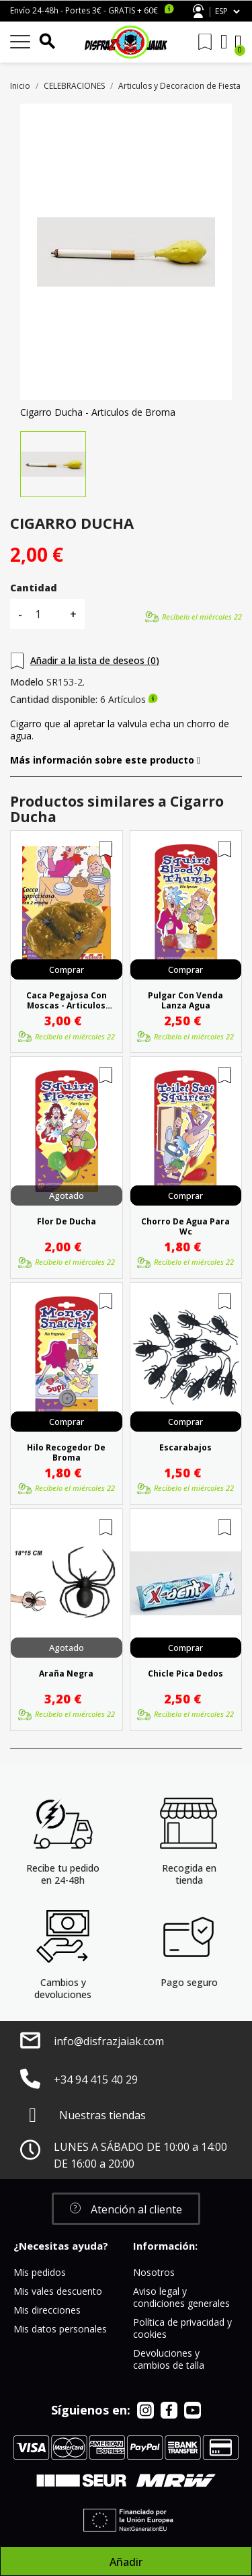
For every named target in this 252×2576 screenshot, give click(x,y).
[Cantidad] (46, 614)
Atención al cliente (198, 11)
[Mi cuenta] (224, 41)
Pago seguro (189, 1982)
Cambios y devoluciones (62, 1988)
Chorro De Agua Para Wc (185, 1226)
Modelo (27, 682)
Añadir (126, 2561)
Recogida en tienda (189, 1874)
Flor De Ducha (66, 1221)
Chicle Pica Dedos (185, 1673)
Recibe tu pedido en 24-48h (62, 1874)
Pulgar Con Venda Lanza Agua (185, 1000)
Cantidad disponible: (53, 700)
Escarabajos (185, 1447)
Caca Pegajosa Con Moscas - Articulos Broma (66, 1000)
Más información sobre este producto (105, 760)
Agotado (66, 1195)
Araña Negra (66, 1673)
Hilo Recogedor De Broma (66, 1452)
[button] (126, 2209)
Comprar (66, 969)
